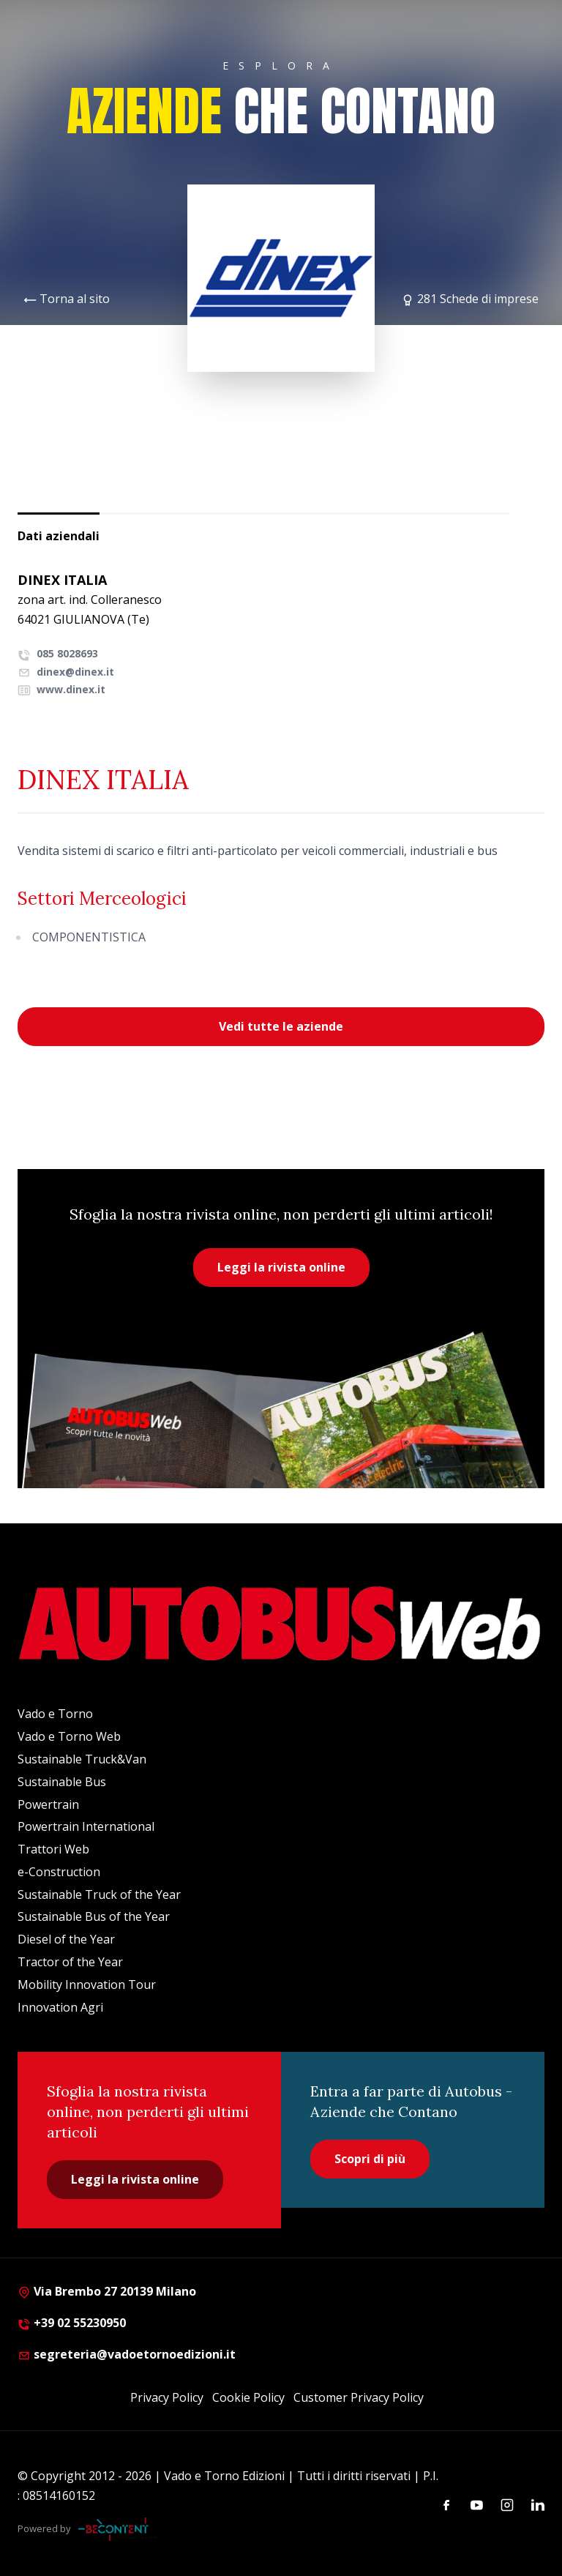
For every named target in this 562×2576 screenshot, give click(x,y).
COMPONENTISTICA (89, 937)
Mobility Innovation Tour (87, 1984)
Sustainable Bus (62, 1782)
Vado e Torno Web (69, 1736)
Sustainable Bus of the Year (94, 1916)
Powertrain (48, 1804)
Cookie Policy (248, 2397)
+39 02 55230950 (72, 2323)
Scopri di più (369, 2159)
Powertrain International (86, 1826)
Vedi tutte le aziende (281, 1026)
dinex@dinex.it (66, 672)
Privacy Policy (166, 2397)
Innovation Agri (60, 2007)
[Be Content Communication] (117, 2529)
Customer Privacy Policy (358, 2397)
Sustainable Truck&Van (82, 1759)
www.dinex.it (61, 689)
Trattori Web (53, 1849)
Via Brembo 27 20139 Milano (107, 2291)
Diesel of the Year (66, 1939)
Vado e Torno (55, 1714)
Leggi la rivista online (281, 1267)
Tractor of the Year (70, 1962)
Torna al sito (75, 299)
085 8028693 (58, 653)
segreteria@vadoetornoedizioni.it (127, 2354)
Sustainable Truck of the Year (99, 1894)
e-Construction (59, 1872)
